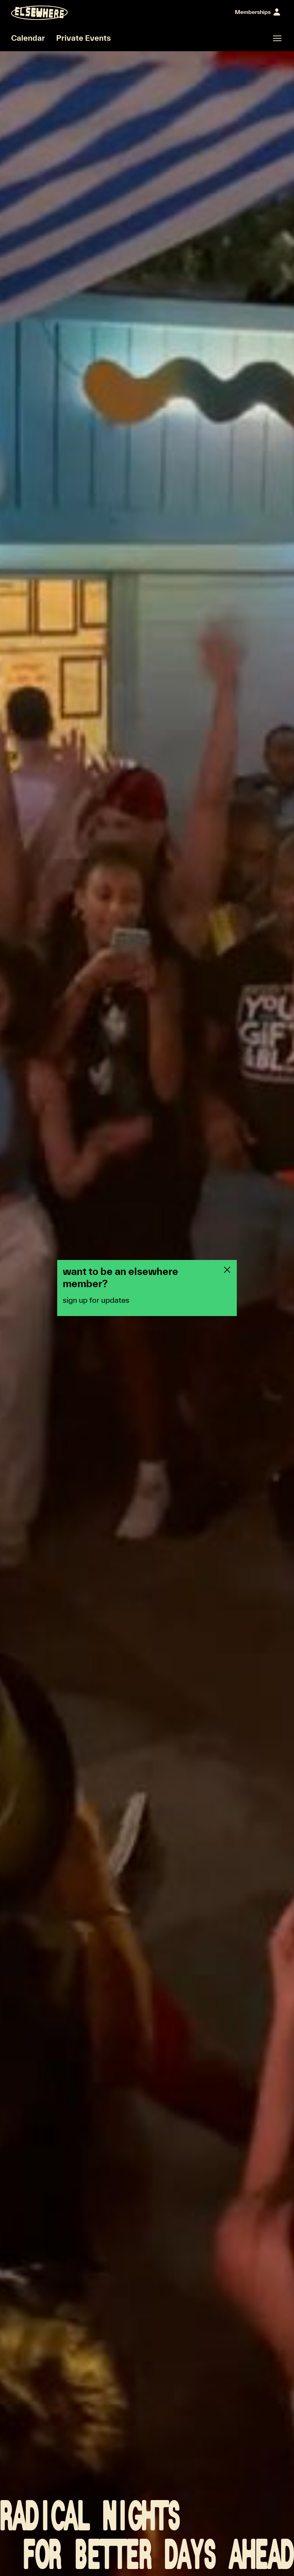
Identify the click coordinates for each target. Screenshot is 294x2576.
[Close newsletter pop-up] (227, 1270)
